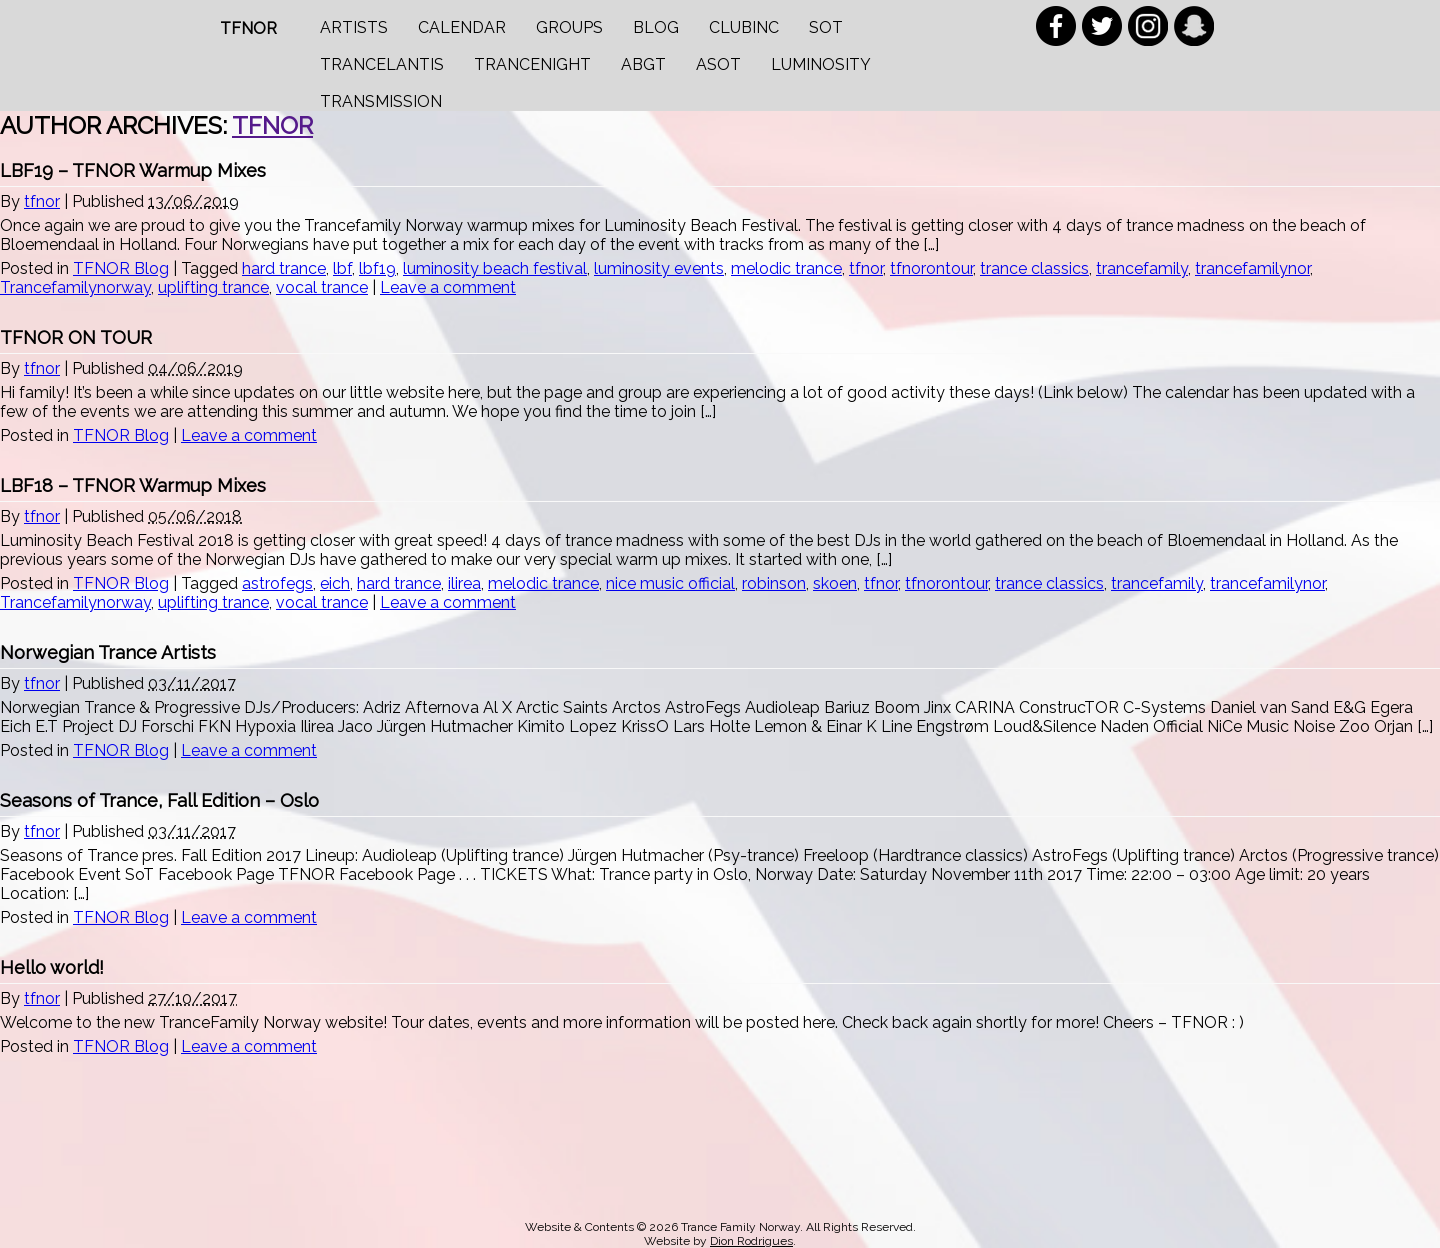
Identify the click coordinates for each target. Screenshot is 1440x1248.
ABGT (643, 64)
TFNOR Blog (121, 268)
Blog (656, 27)
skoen (835, 583)
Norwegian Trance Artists (108, 652)
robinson (774, 583)
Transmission (381, 101)
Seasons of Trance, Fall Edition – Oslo (159, 800)
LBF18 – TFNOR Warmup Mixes (133, 485)
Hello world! (52, 967)
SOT (826, 27)
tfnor (272, 125)
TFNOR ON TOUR (76, 337)
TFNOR (248, 28)
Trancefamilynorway (75, 287)
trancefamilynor (1252, 268)
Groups (569, 27)
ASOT (718, 64)
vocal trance (322, 287)
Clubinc (744, 27)
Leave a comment (448, 287)
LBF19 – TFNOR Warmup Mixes (133, 170)
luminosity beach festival (495, 268)
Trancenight (532, 64)
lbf (342, 268)
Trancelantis (382, 64)
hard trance (284, 268)
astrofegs (277, 583)
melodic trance (786, 268)
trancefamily (1142, 268)
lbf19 (377, 268)
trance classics (1034, 268)
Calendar (462, 27)
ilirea (464, 583)
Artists (354, 27)
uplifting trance (213, 287)
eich (335, 583)
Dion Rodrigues (751, 1241)
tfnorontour (931, 268)
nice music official (670, 583)
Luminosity (821, 64)
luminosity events (659, 268)
